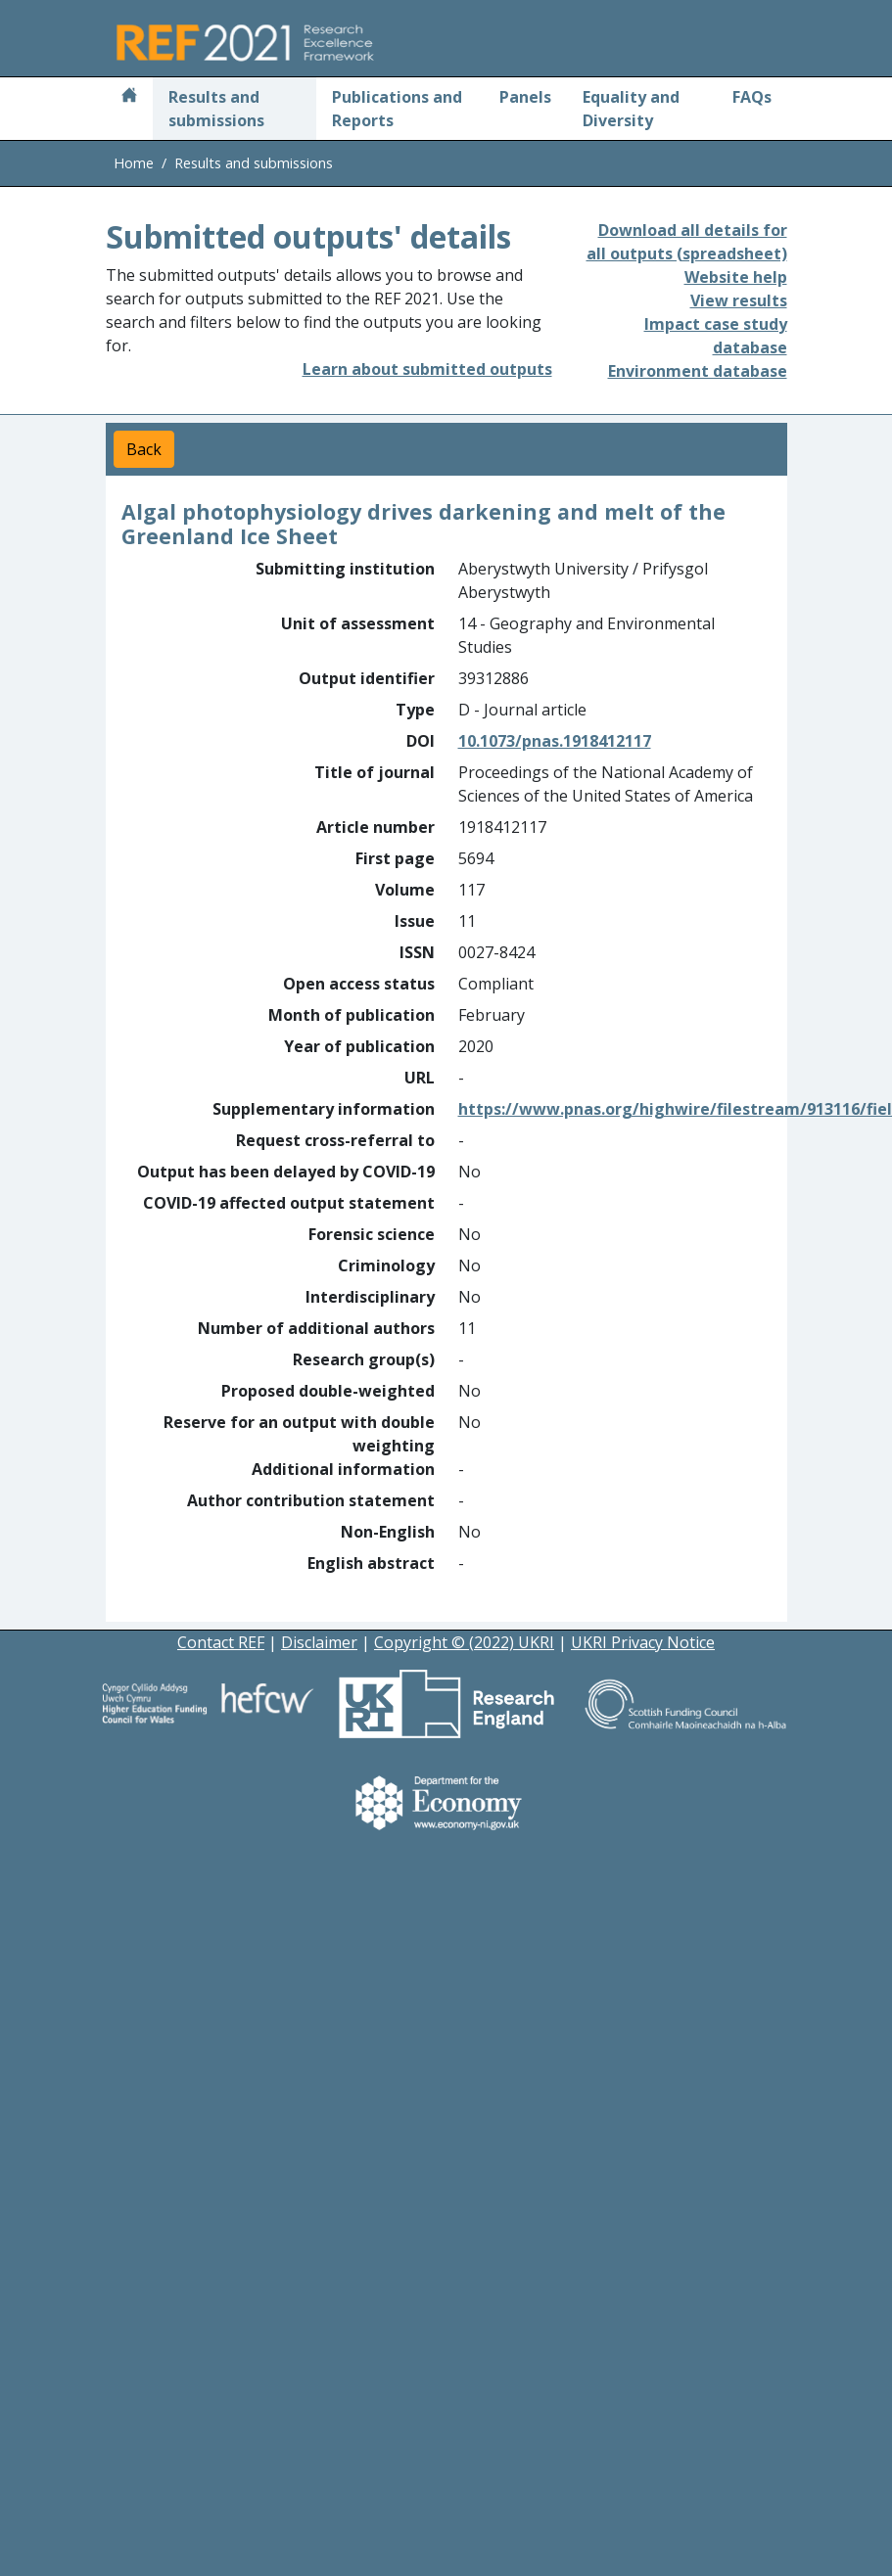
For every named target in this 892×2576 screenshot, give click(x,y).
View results (738, 300)
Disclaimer (319, 1642)
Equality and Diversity (631, 108)
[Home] (129, 96)
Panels (525, 97)
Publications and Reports (397, 108)
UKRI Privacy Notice (643, 1642)
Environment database (697, 371)
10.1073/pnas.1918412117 (554, 741)
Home (134, 163)
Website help (735, 277)
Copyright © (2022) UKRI (464, 1642)
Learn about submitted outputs (427, 369)
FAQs (752, 97)
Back (144, 449)
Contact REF (220, 1642)
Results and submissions (216, 108)
